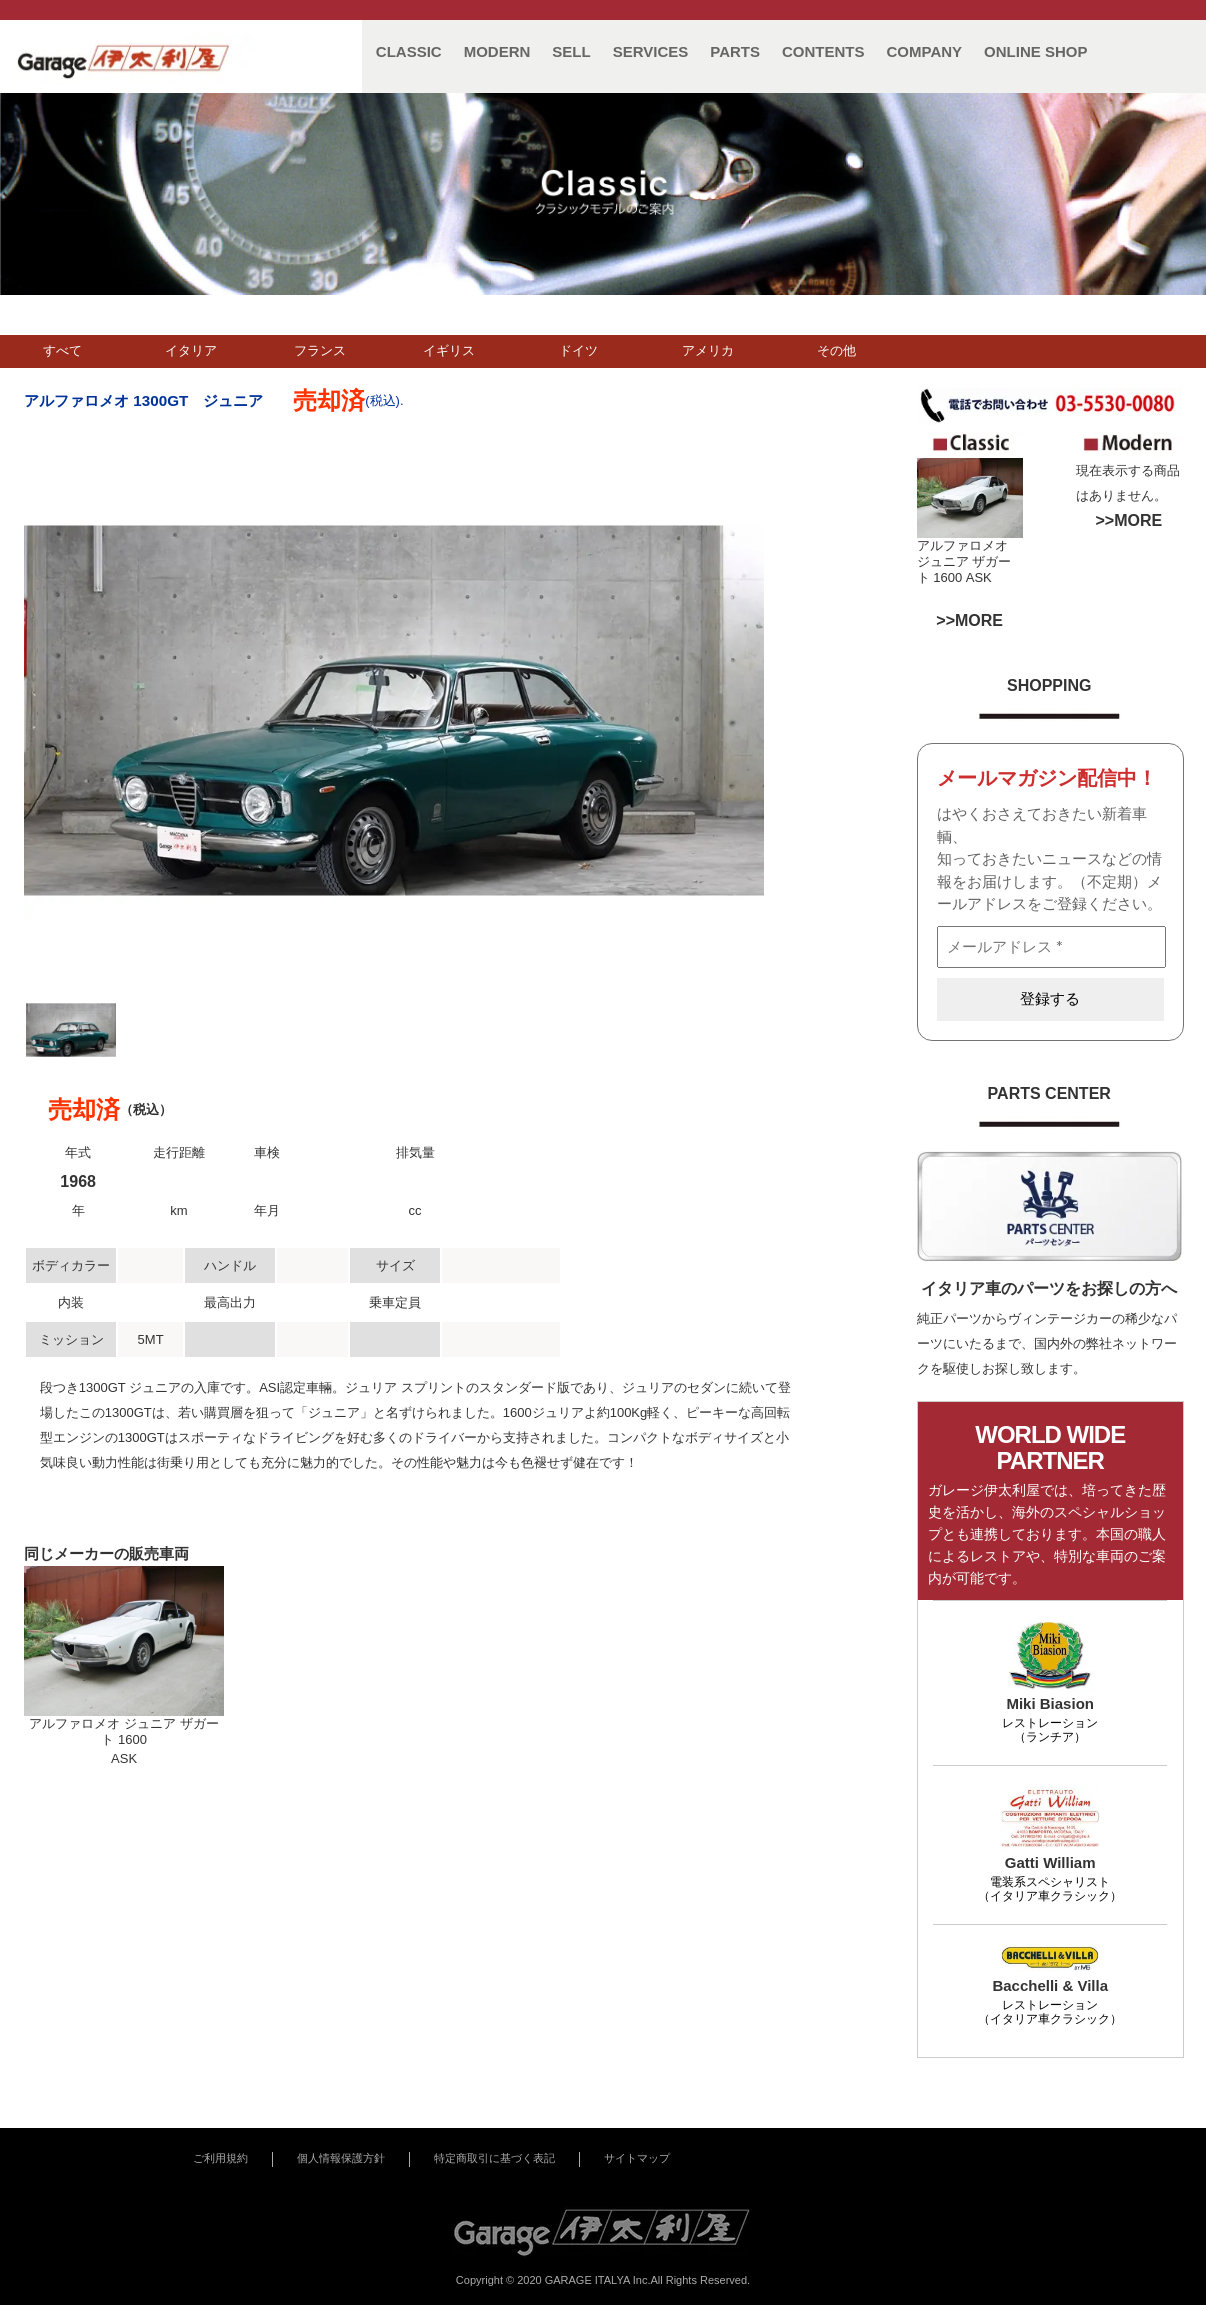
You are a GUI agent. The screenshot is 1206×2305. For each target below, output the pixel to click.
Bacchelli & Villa (1050, 1985)
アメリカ (708, 350)
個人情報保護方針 (341, 2158)
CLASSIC (409, 51)
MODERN (497, 51)
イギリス (449, 350)
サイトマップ (637, 2158)
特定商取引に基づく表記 (494, 2158)
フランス (320, 350)
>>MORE (1128, 520)
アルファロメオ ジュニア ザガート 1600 (964, 561)
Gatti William (1050, 1862)
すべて (62, 350)
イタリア (191, 350)
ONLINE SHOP (1035, 51)
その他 (836, 350)
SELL (571, 51)
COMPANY (925, 51)
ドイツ (578, 350)
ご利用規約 (220, 2158)
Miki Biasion (1050, 1703)
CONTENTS (823, 51)
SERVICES (651, 51)
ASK (979, 577)
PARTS (735, 51)
